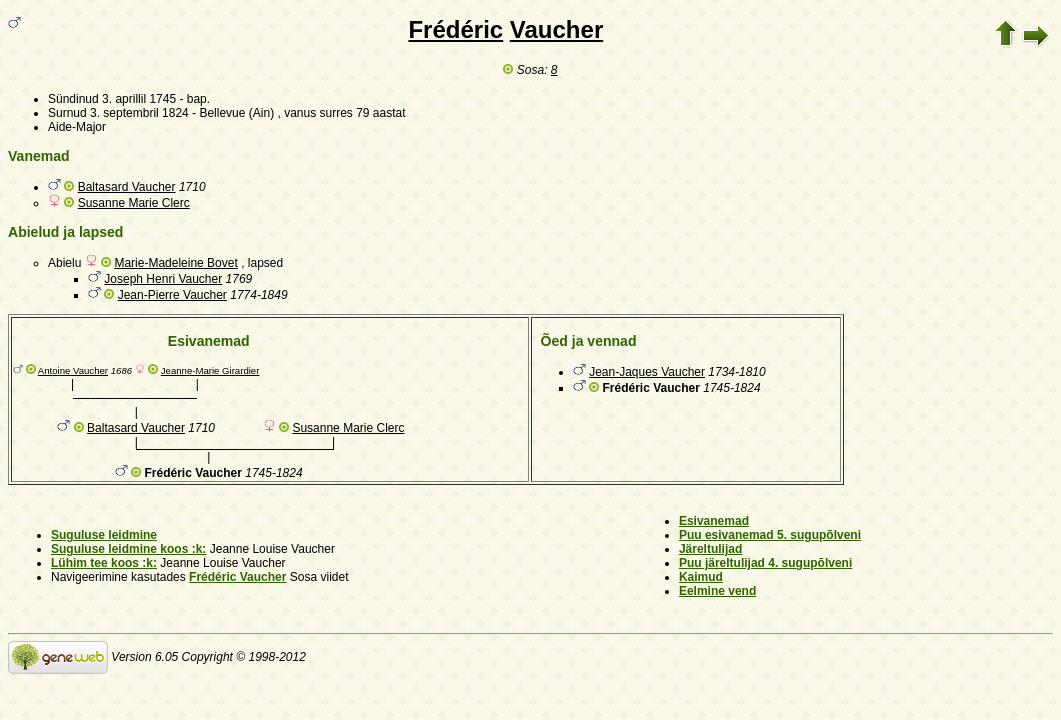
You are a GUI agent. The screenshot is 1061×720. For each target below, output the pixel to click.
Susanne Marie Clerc (134, 203)
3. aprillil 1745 (139, 99)
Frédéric (455, 29)
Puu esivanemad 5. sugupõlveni (770, 535)
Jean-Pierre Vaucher (172, 295)
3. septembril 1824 (139, 113)
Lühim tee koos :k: (104, 563)
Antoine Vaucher (73, 370)
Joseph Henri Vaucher (163, 279)
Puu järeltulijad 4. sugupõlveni (765, 563)
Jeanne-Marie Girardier (210, 370)
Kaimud (701, 577)
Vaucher (556, 29)
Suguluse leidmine (104, 535)
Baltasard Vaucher (127, 187)
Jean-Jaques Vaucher (647, 372)
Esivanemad (714, 521)
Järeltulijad (710, 549)
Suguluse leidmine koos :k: (128, 549)
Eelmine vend (717, 591)
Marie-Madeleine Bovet (175, 263)
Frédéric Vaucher (237, 577)
